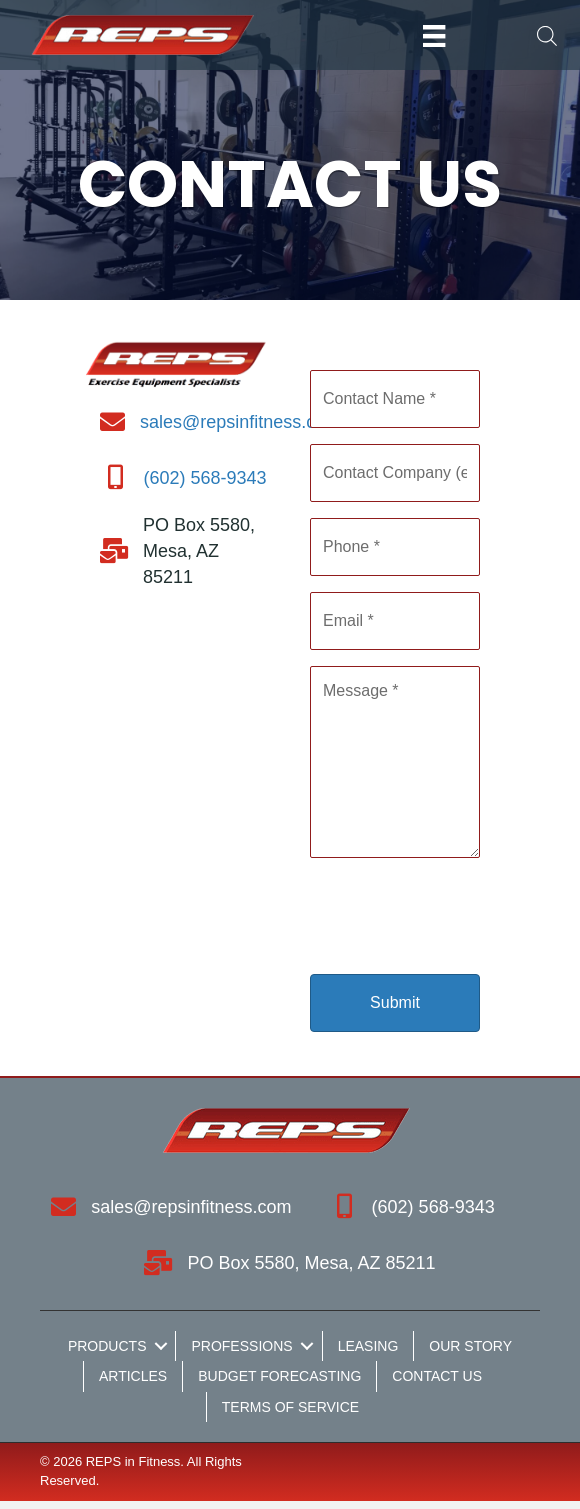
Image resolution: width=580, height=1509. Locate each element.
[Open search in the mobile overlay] (538, 35)
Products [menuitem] (107, 1346)
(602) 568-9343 (204, 478)
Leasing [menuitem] (368, 1346)
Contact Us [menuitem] (437, 1376)
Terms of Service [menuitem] (290, 1407)
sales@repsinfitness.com (240, 422)
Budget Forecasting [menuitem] (279, 1376)
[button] (160, 1346)
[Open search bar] (547, 35)
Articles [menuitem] (133, 1376)
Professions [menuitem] (241, 1346)
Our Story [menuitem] (470, 1346)
